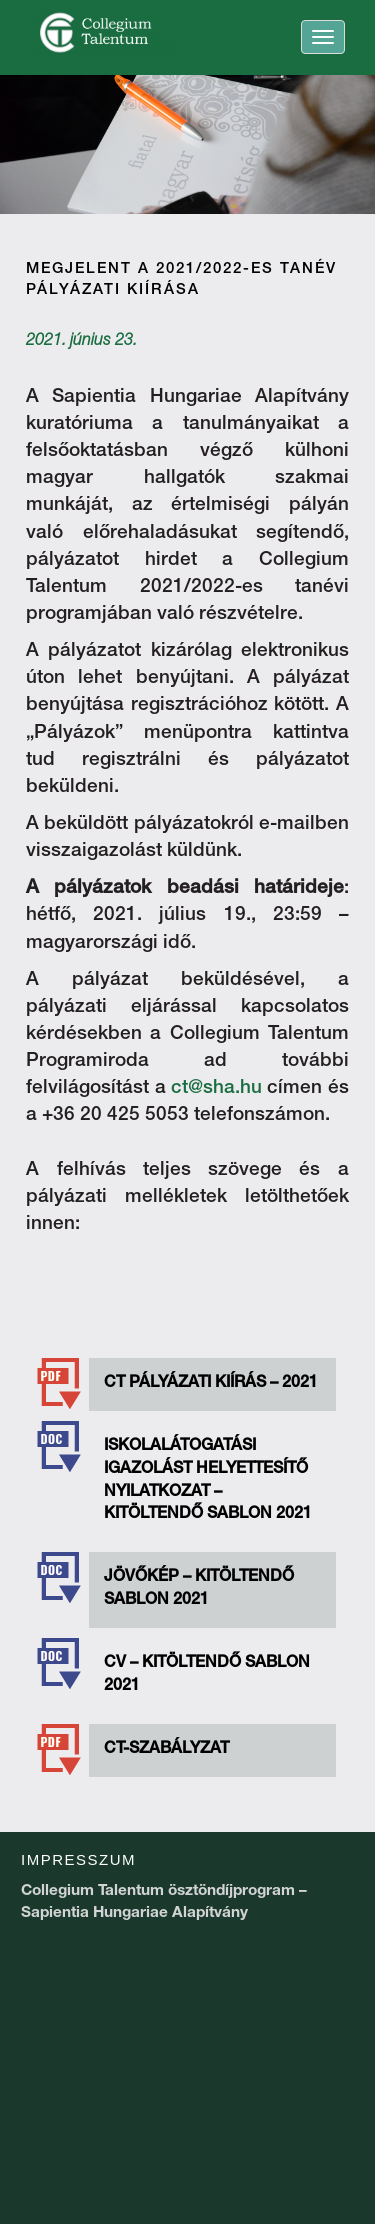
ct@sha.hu (216, 1088)
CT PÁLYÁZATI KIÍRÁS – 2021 (211, 1384)
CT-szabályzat (166, 1750)
